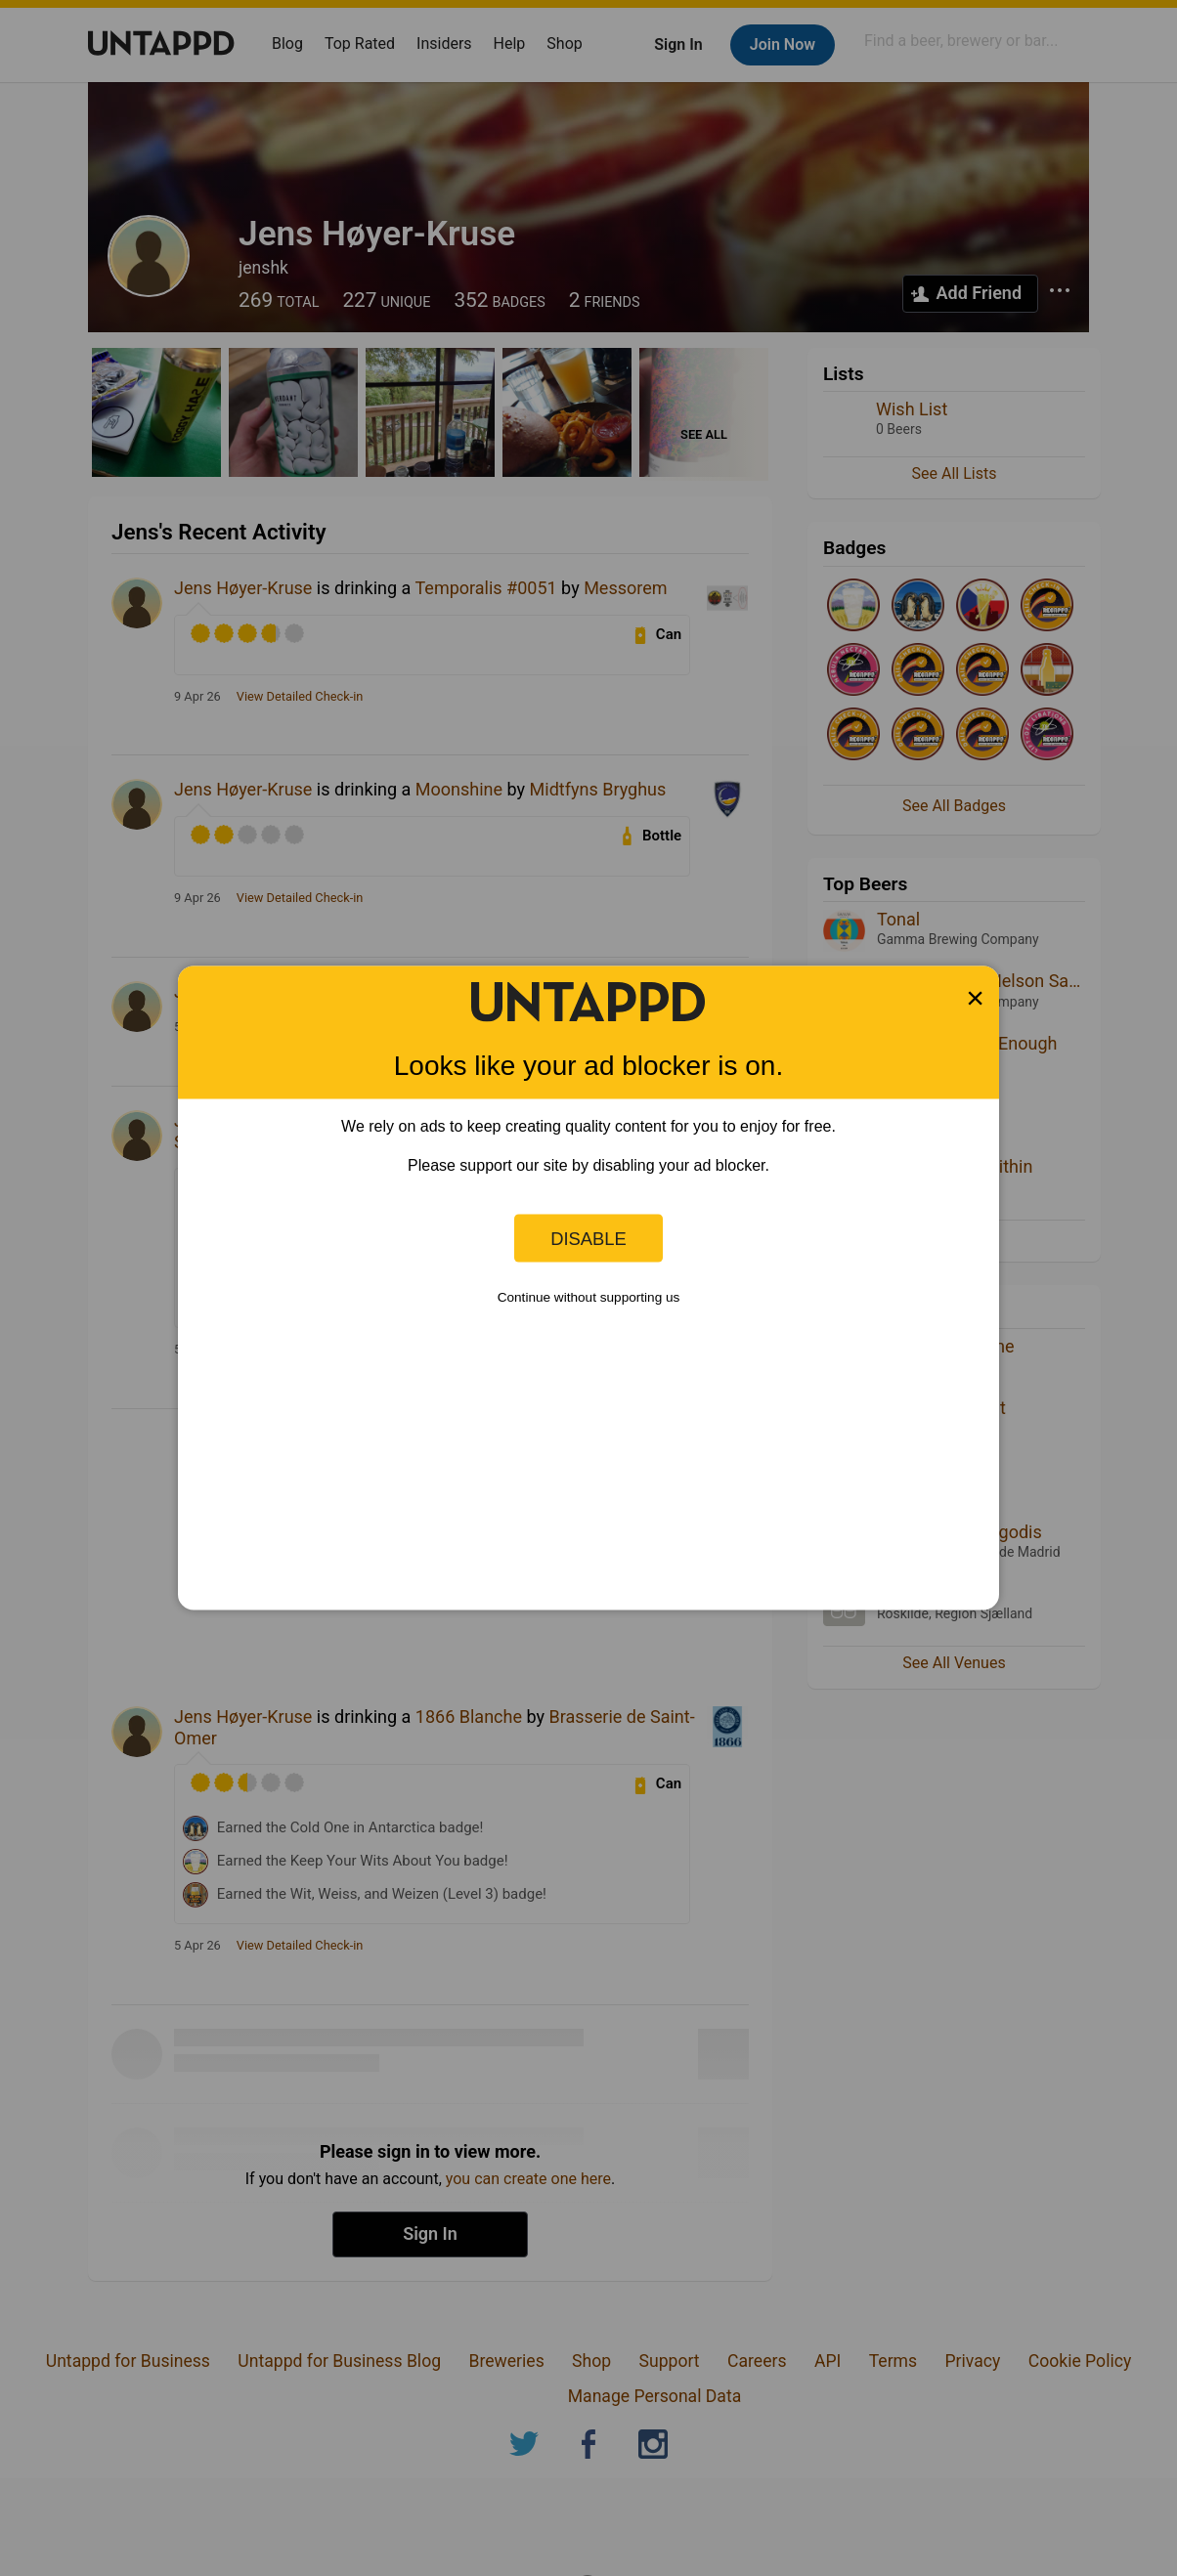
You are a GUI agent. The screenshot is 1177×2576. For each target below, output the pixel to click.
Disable (588, 1237)
